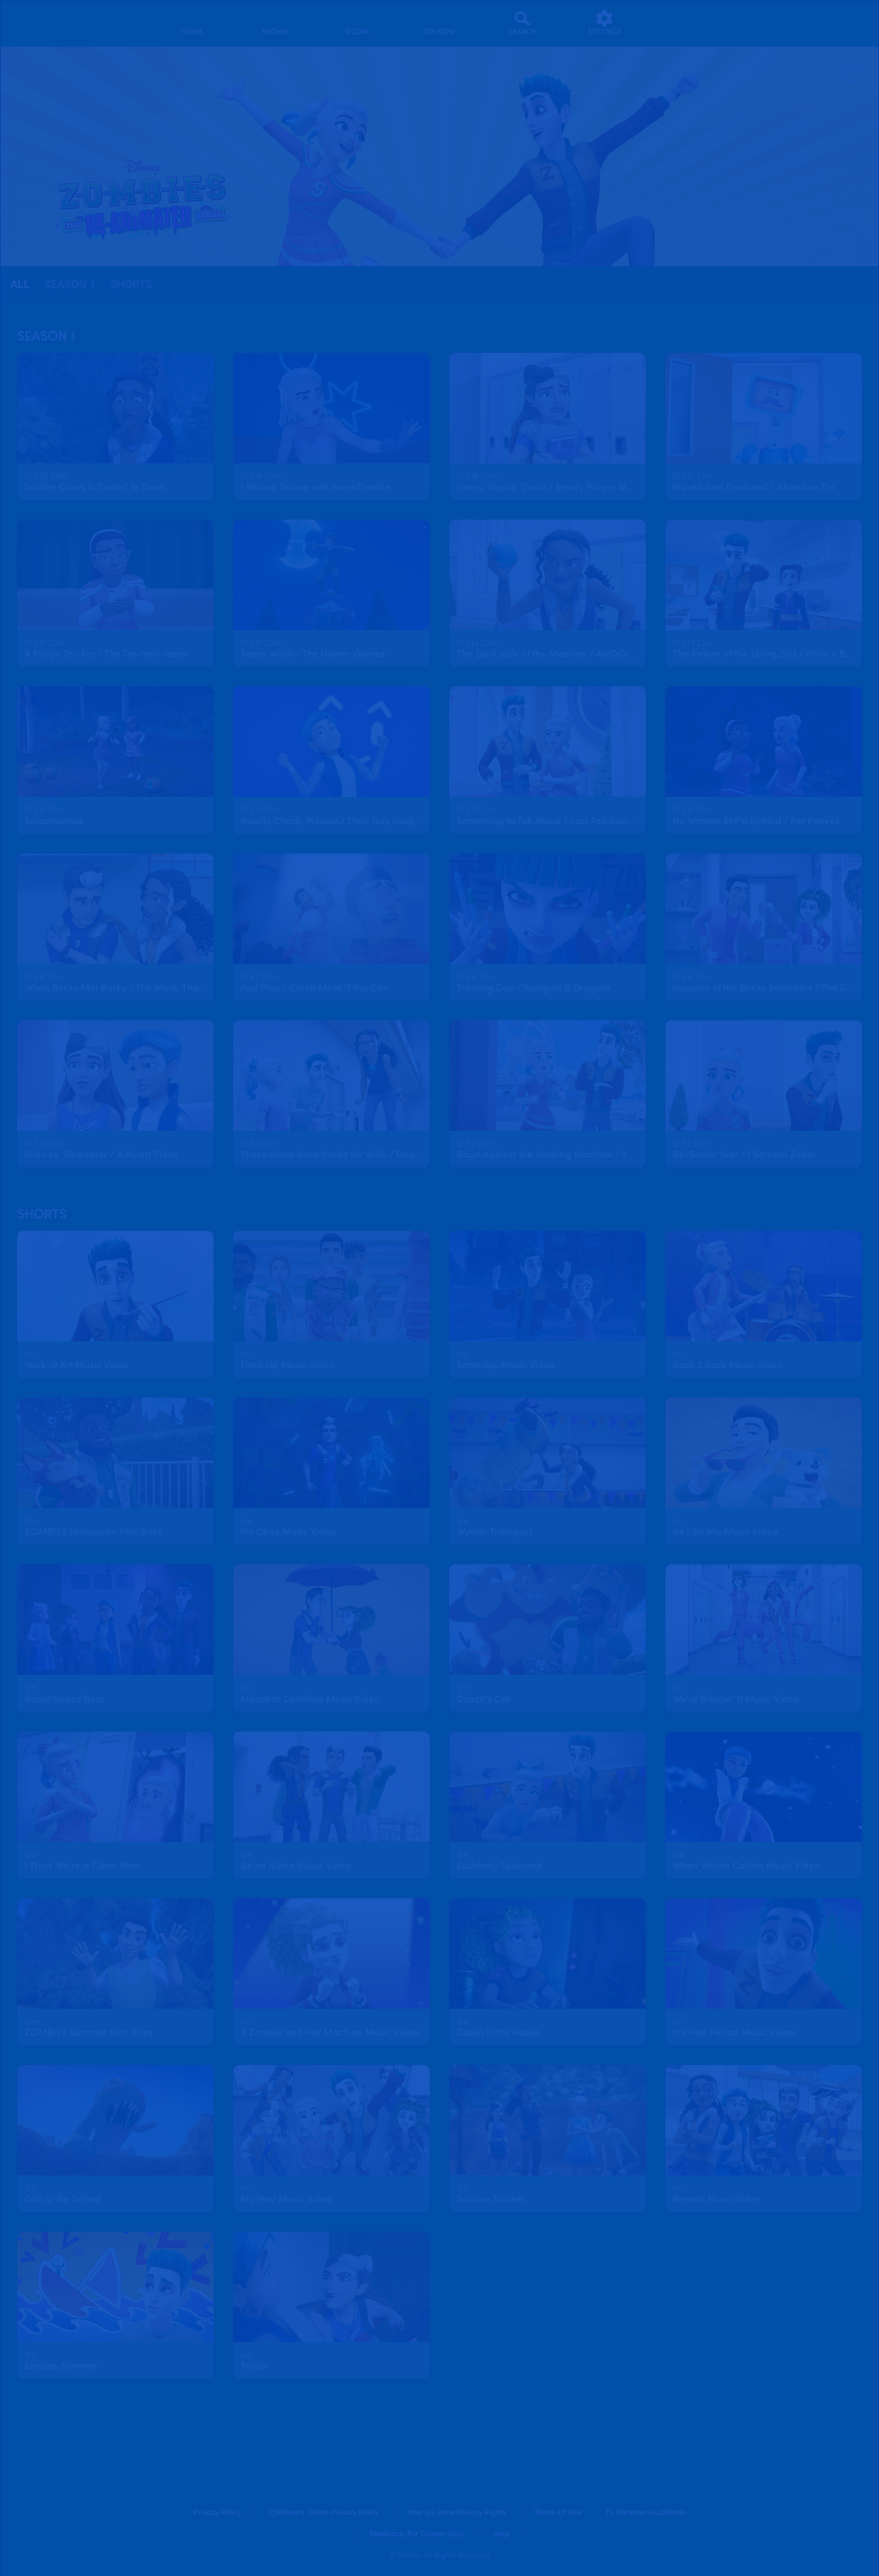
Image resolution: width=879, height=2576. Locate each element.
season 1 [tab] (69, 284)
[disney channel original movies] (357, 23)
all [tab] (19, 284)
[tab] (20, 284)
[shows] (275, 23)
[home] (192, 23)
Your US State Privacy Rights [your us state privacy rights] (456, 2513)
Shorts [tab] (131, 284)
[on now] (440, 23)
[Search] (522, 23)
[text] (45, 477)
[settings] (605, 23)
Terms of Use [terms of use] (557, 2513)
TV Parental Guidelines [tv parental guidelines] (645, 2513)
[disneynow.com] (27, 21)
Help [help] (501, 2534)
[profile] (687, 23)
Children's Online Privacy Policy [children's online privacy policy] (323, 2513)
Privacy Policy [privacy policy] (217, 2513)
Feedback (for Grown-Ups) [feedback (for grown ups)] (417, 2534)
